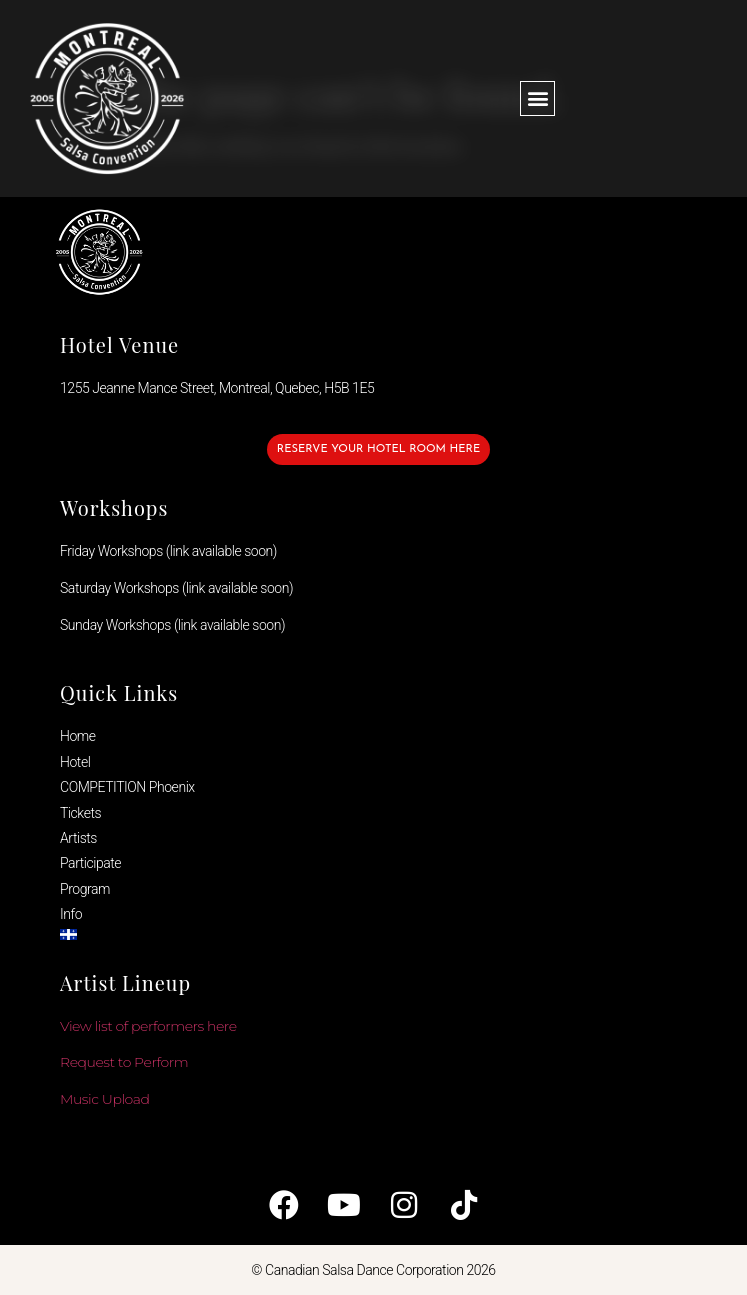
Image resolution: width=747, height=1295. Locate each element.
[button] (537, 98)
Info (71, 914)
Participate (90, 863)
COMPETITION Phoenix (127, 787)
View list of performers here (148, 1026)
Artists (78, 838)
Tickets (80, 813)
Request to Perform (124, 1062)
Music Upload (105, 1099)
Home (78, 736)
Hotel (75, 762)
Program (85, 889)
